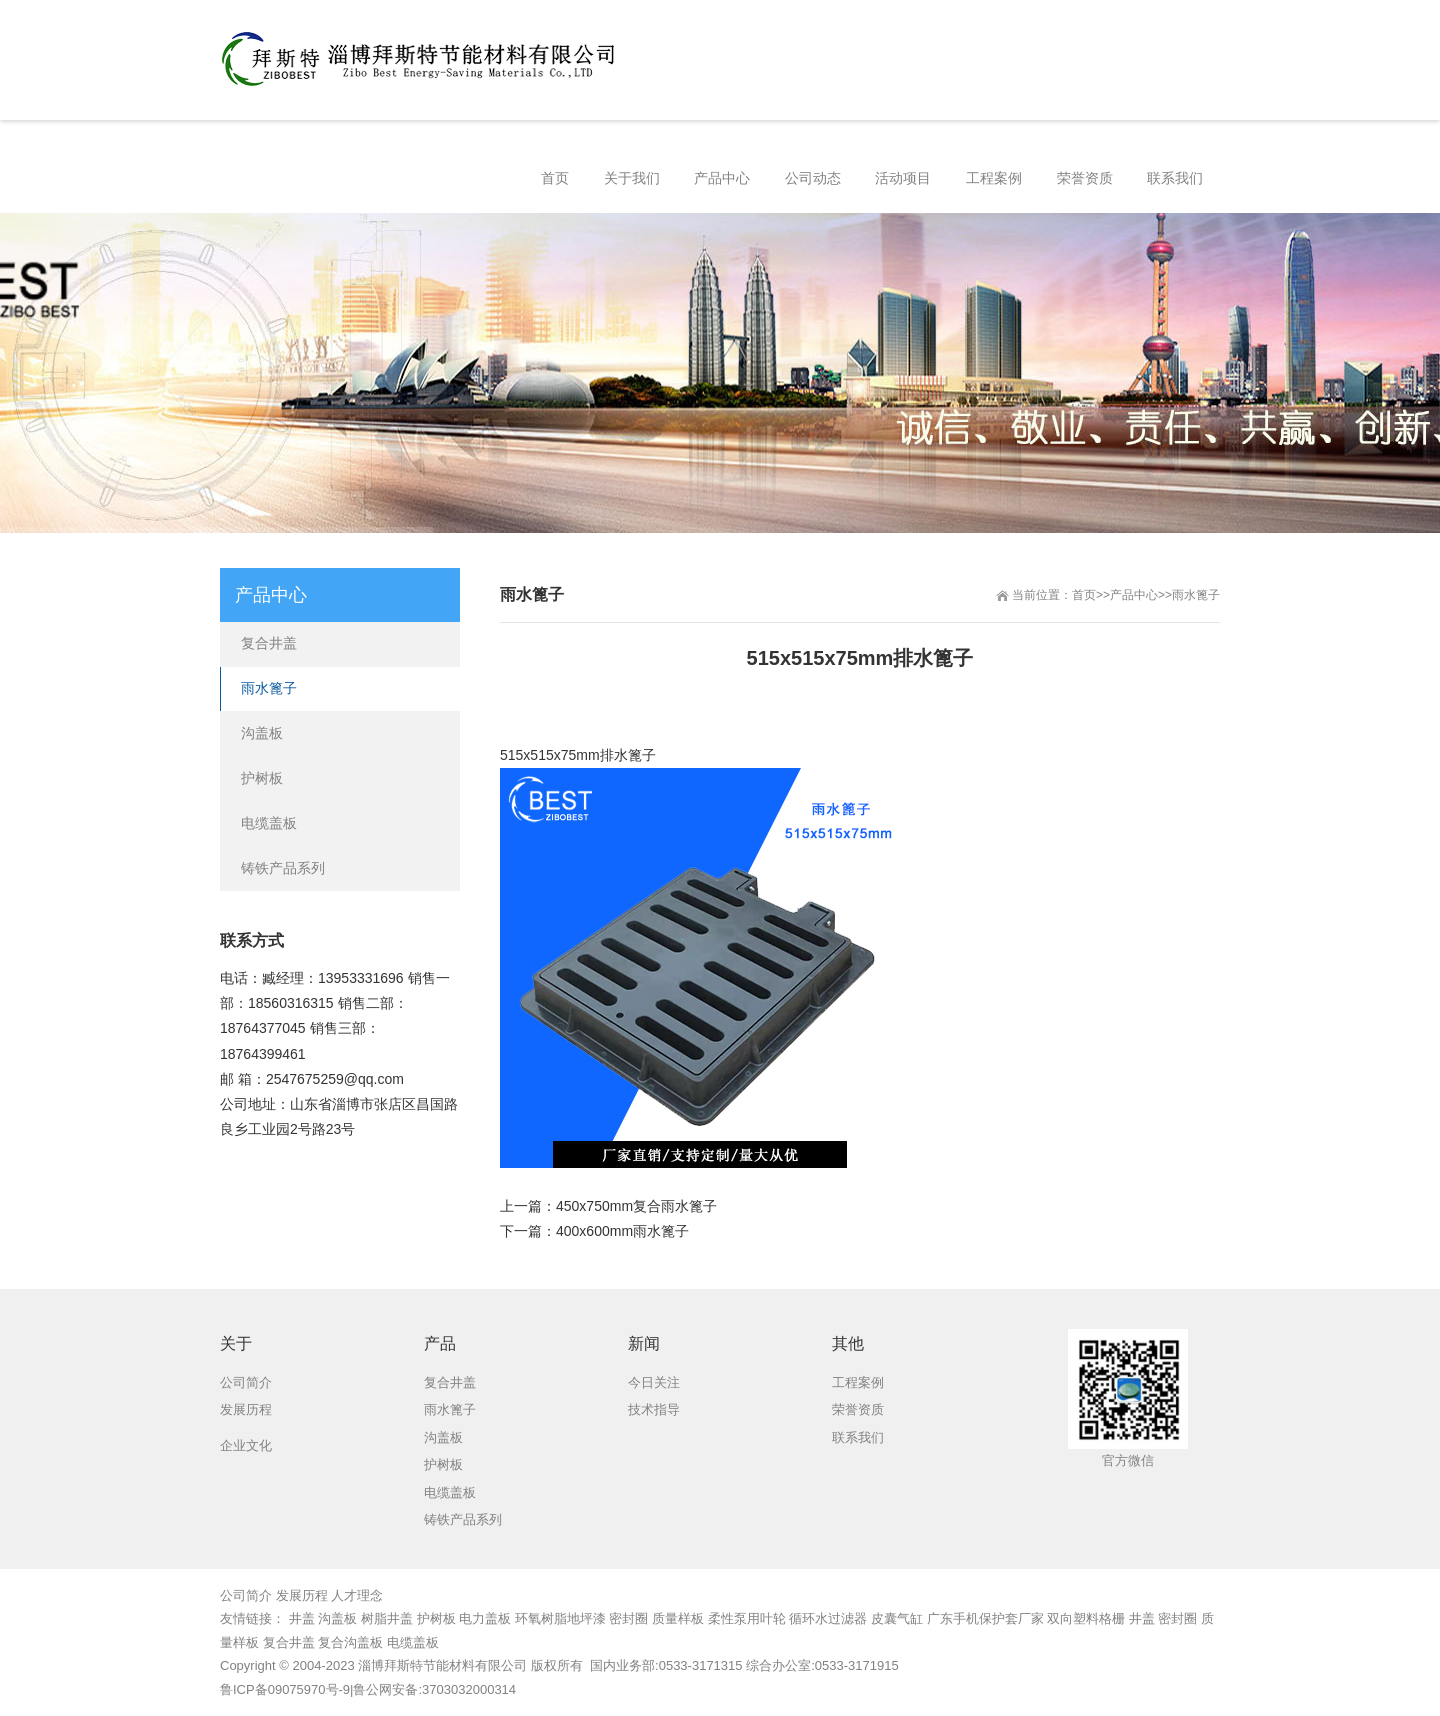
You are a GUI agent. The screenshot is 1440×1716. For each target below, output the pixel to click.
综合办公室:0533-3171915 (822, 1665)
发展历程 (302, 1595)
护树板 (262, 778)
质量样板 (678, 1618)
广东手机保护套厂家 (985, 1618)
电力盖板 (485, 1618)
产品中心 (1134, 595)
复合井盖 (269, 643)
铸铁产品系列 (283, 868)
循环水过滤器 (828, 1618)
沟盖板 (262, 733)
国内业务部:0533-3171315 (664, 1665)
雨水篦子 (1196, 595)
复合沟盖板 (350, 1642)
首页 (1084, 595)
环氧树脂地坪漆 (560, 1618)
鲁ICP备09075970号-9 (285, 1689)
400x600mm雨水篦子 (622, 1231)
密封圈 (628, 1618)
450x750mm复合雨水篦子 (636, 1206)
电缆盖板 (269, 823)
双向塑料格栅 (1086, 1618)
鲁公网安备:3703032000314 (434, 1689)
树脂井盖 (387, 1618)
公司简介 (246, 1595)
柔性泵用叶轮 (747, 1618)
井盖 (302, 1618)
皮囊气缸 (897, 1618)
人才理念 (357, 1595)
